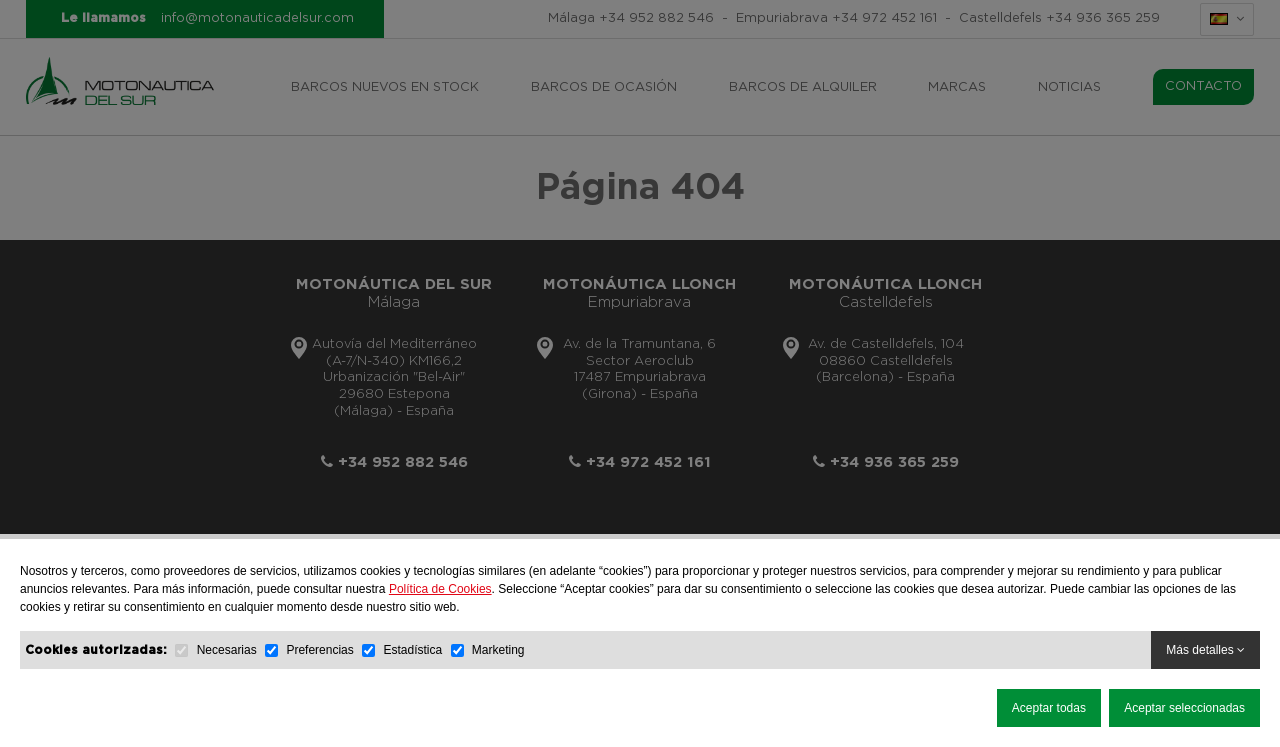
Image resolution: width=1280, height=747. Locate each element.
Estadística (412, 650)
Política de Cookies (440, 589)
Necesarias (227, 650)
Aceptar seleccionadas (1184, 708)
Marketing (498, 650)
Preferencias (319, 650)
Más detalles (1205, 650)
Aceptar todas (1049, 708)
